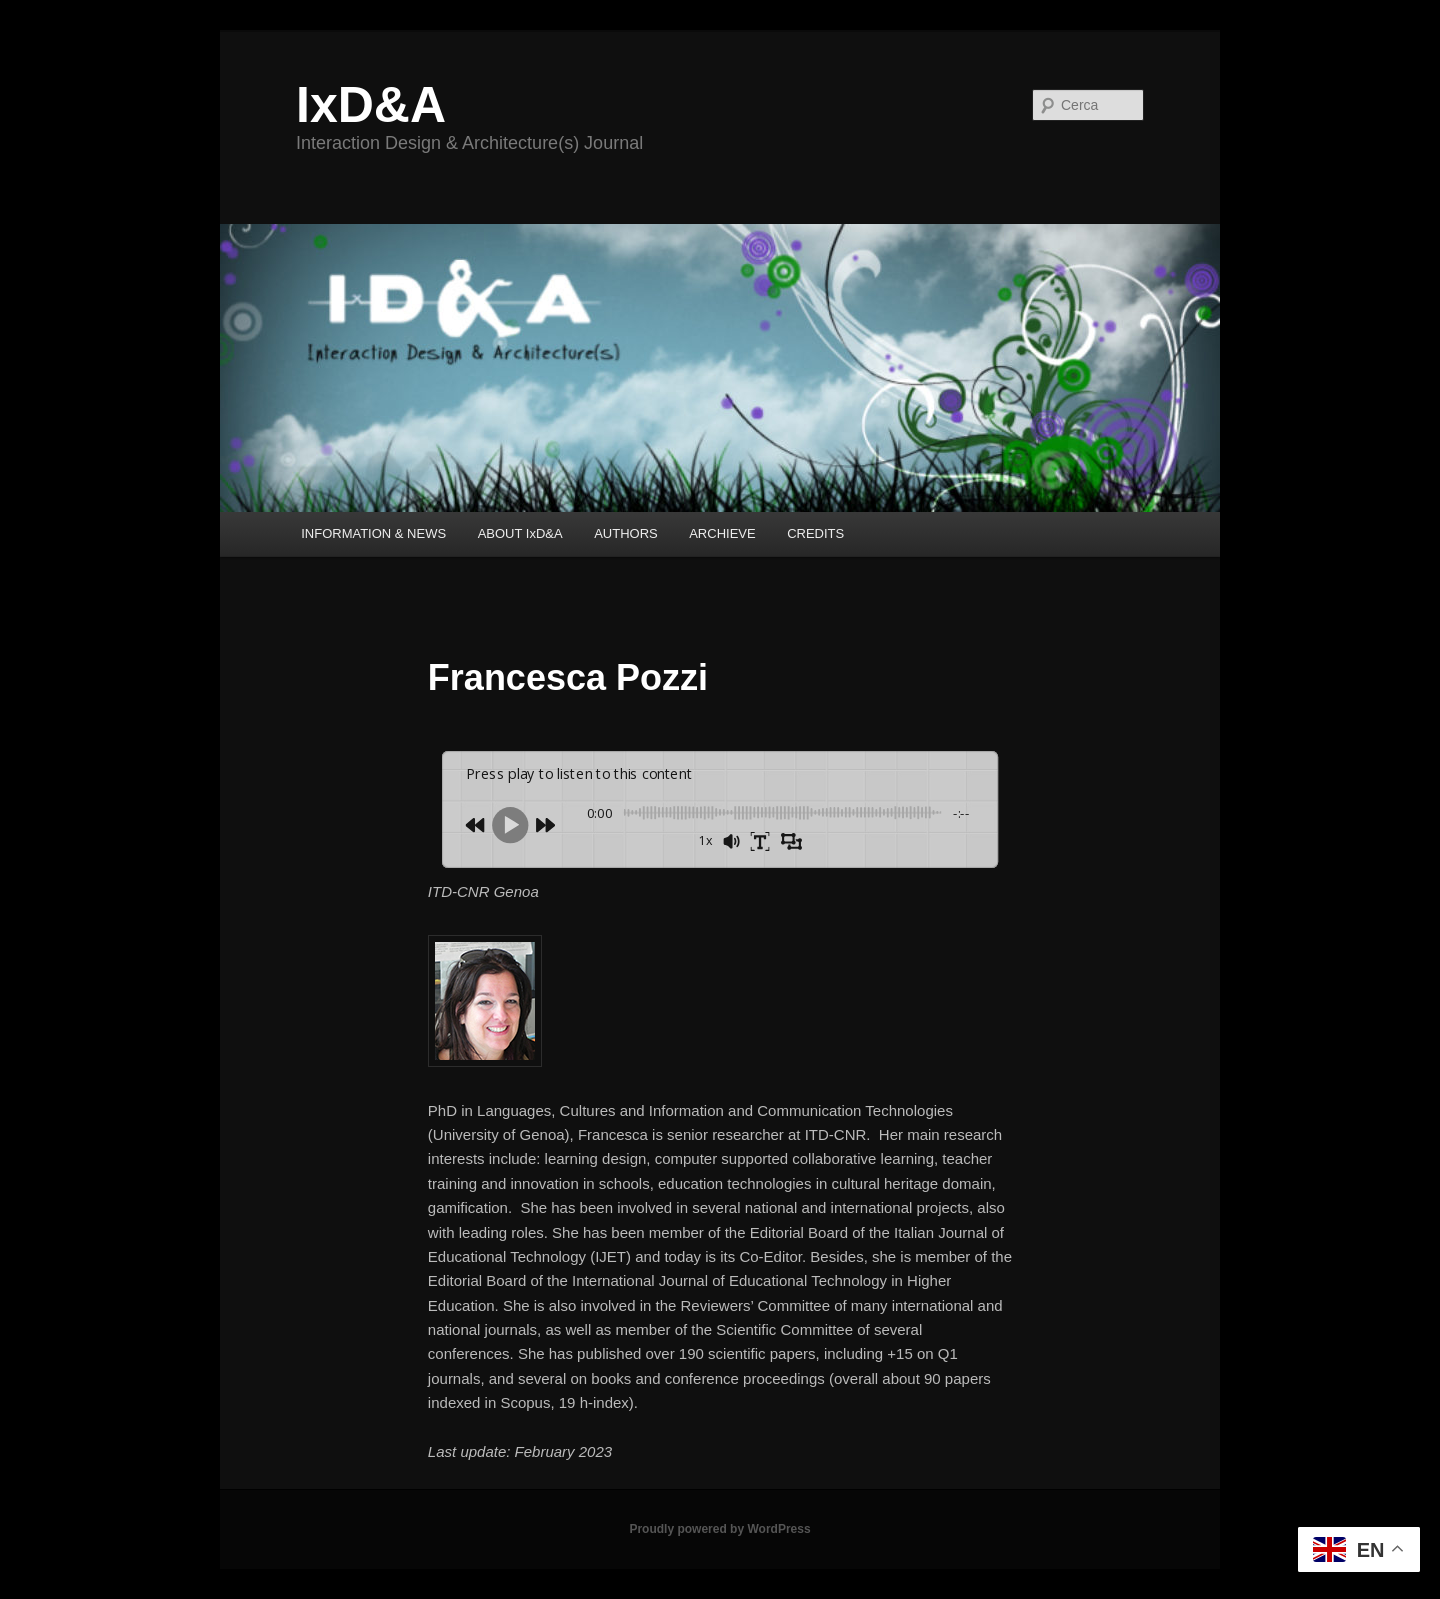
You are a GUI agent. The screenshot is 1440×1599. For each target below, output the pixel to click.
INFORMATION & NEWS (373, 533)
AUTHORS (626, 533)
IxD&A (371, 105)
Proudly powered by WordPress (719, 1529)
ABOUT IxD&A (520, 533)
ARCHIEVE (722, 533)
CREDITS (815, 533)
